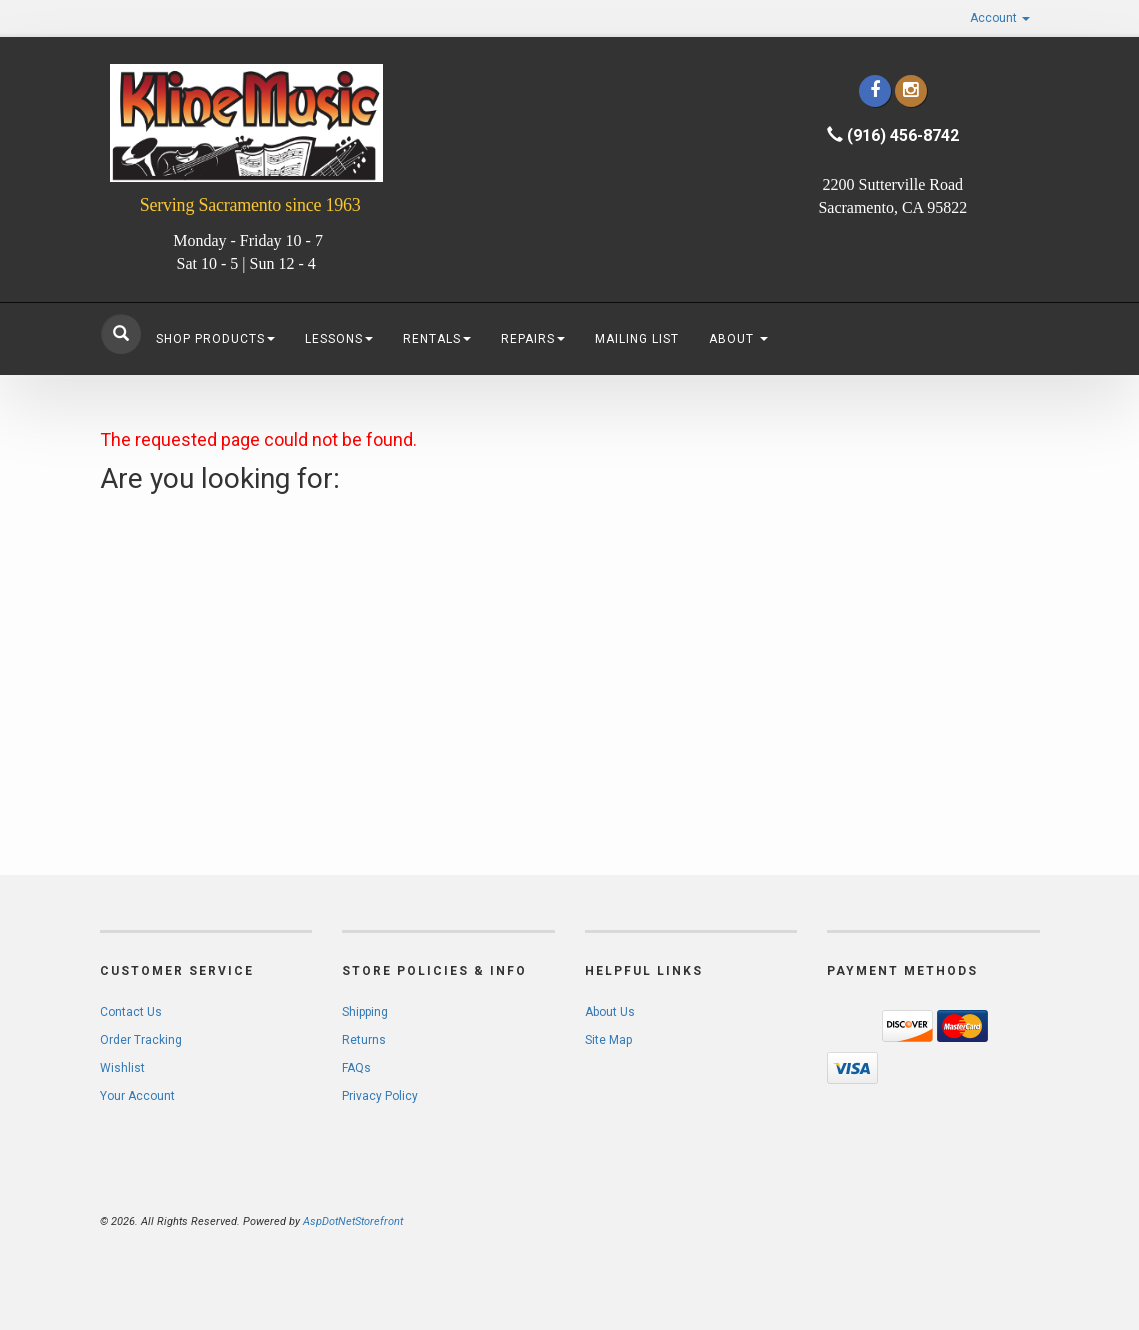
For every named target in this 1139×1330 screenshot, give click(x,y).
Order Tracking (141, 1040)
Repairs (533, 339)
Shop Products (215, 339)
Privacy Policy (380, 1096)
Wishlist (122, 1068)
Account (1000, 18)
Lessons (339, 339)
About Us (610, 1012)
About (738, 339)
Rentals (437, 339)
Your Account (137, 1096)
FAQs (356, 1068)
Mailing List (637, 339)
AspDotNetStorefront (353, 1221)
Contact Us (131, 1012)
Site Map (608, 1040)
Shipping (365, 1012)
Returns (364, 1040)
